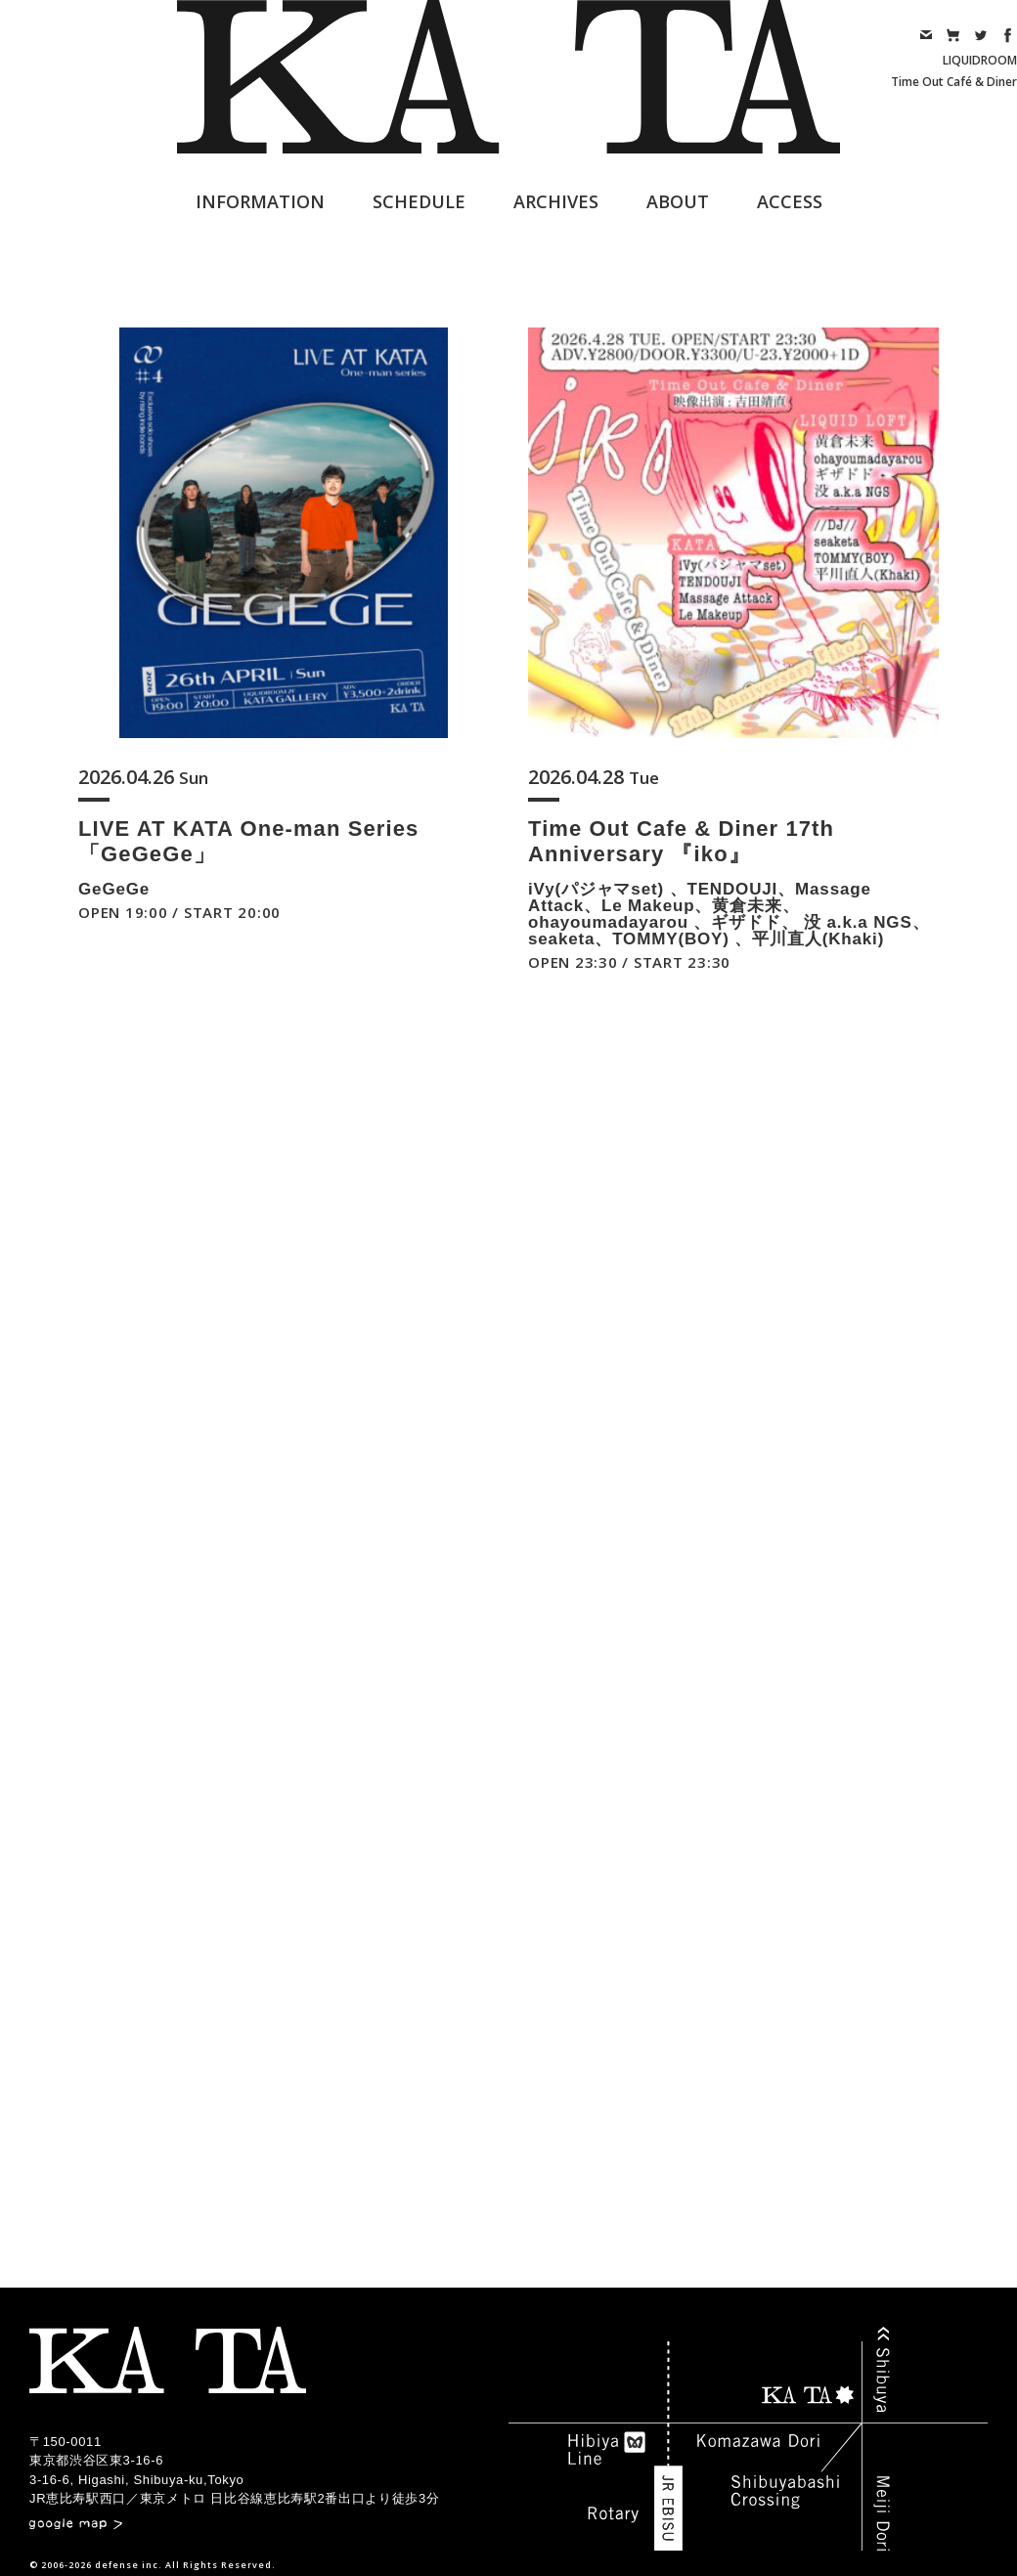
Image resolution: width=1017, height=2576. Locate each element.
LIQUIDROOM (980, 60)
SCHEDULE (419, 201)
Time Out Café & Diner (954, 81)
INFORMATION (260, 201)
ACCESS (789, 201)
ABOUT (677, 201)
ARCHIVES (555, 201)
